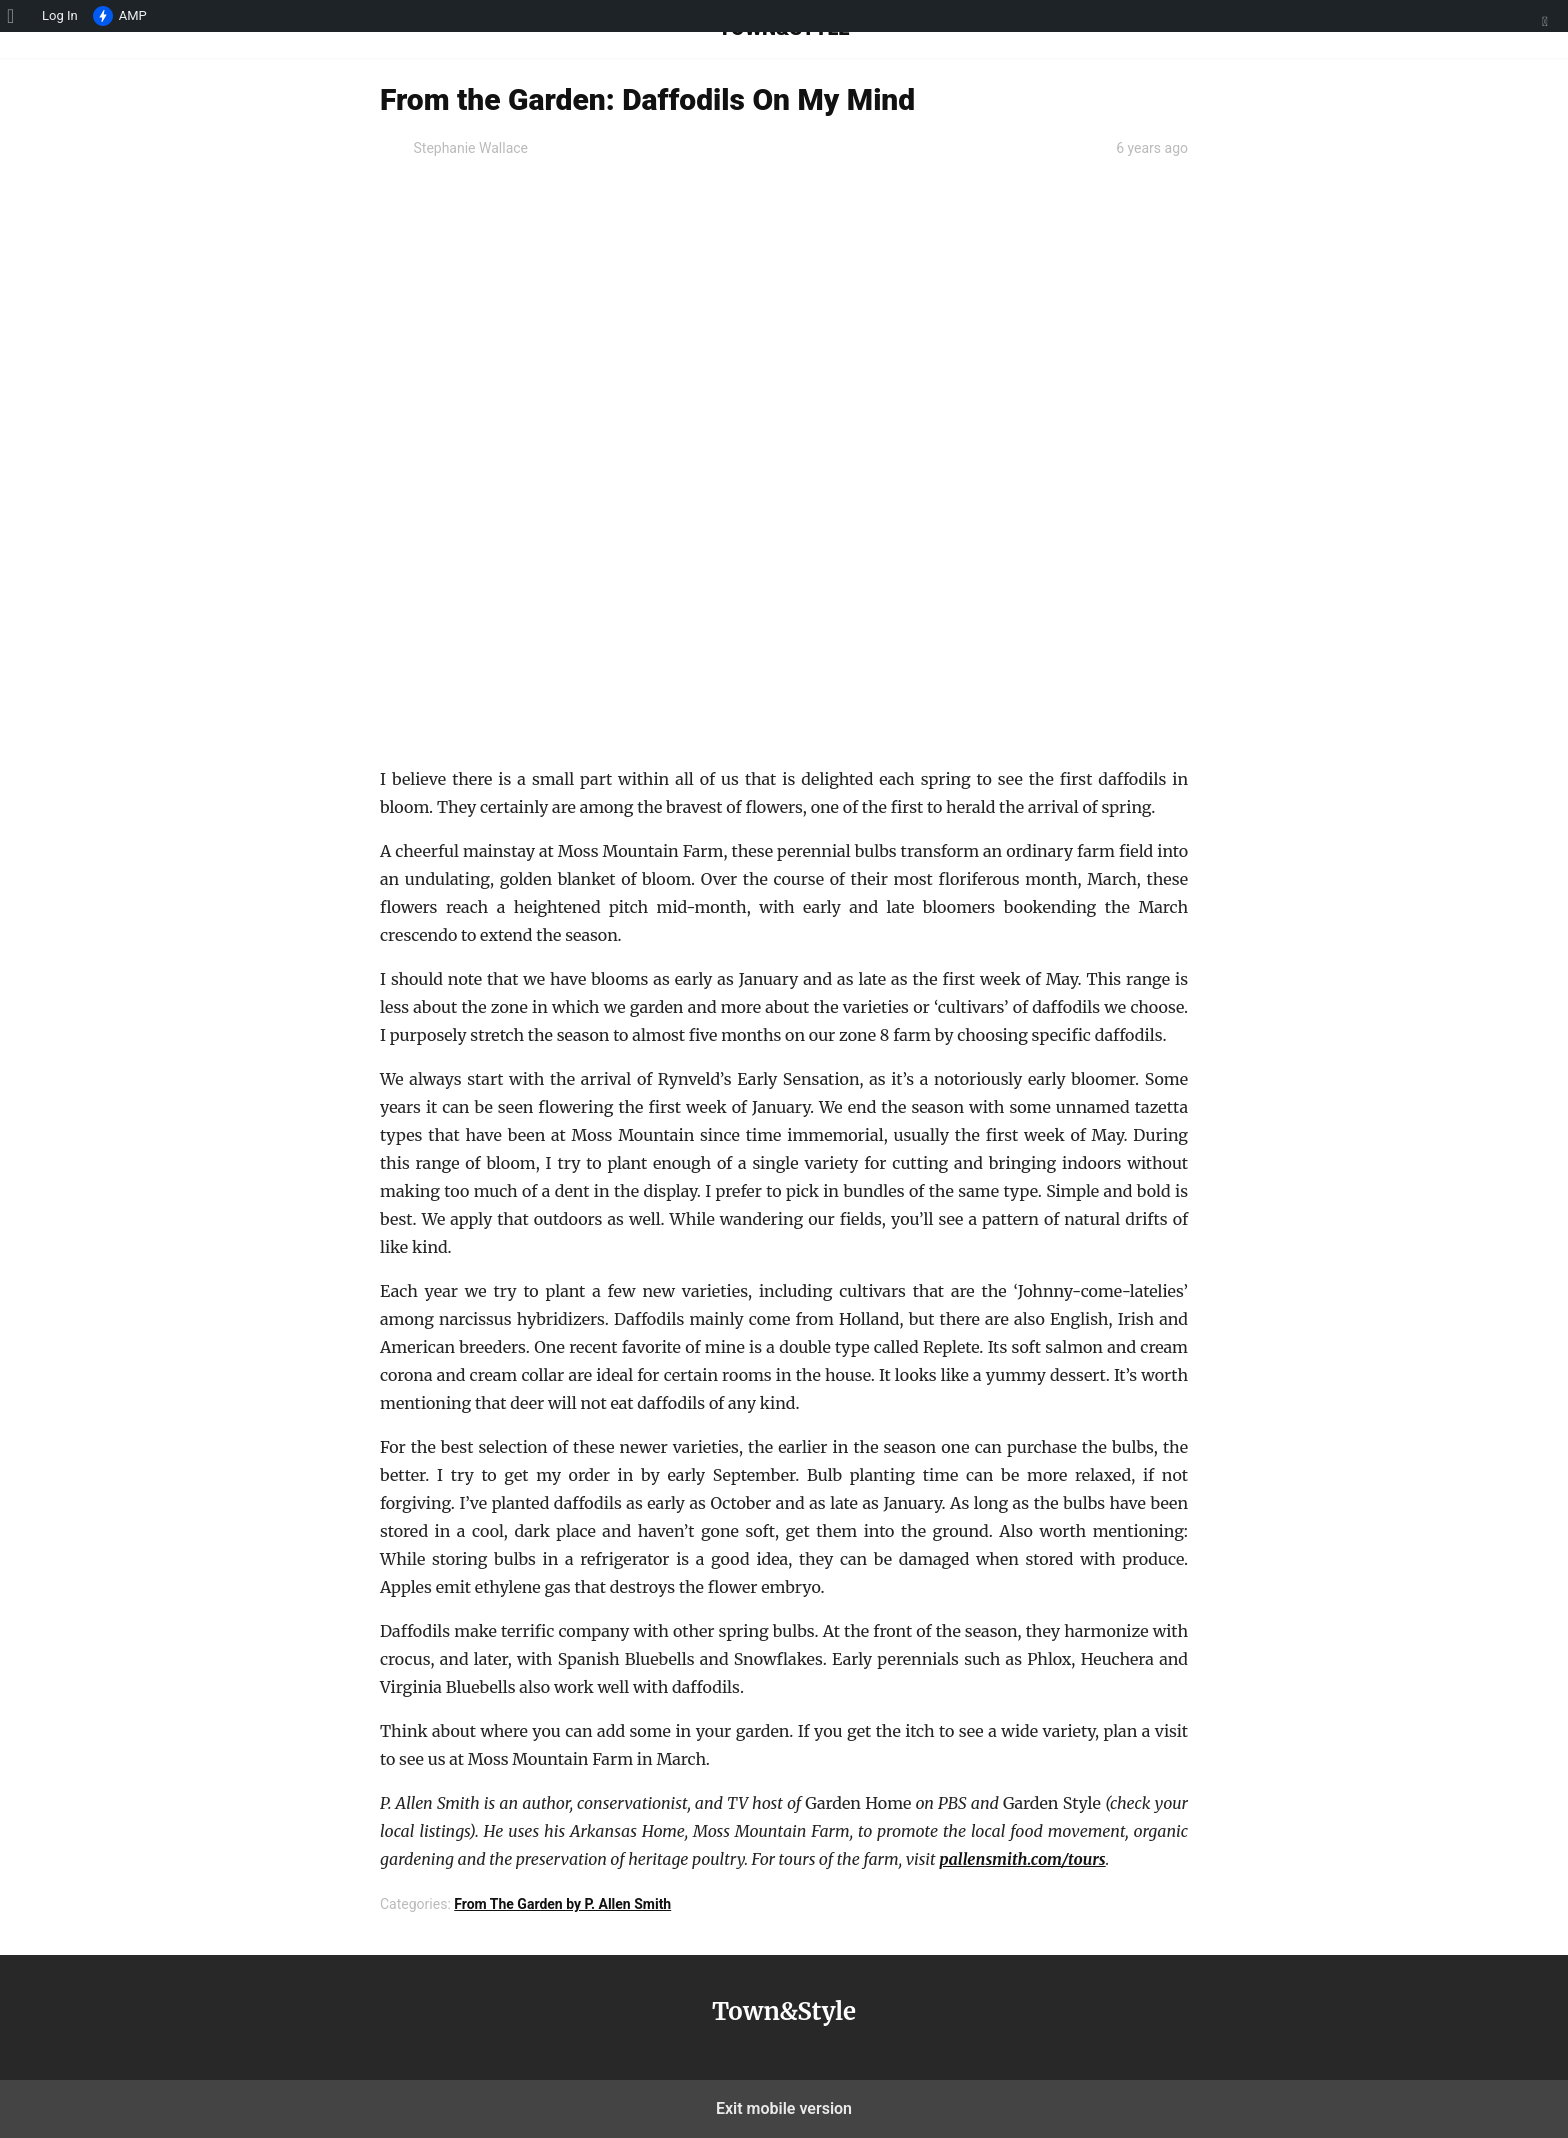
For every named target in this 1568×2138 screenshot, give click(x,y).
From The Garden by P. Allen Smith (562, 1904)
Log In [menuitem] (60, 15)
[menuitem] (17, 16)
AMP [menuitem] (120, 17)
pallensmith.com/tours (1022, 1859)
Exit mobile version (784, 2108)
